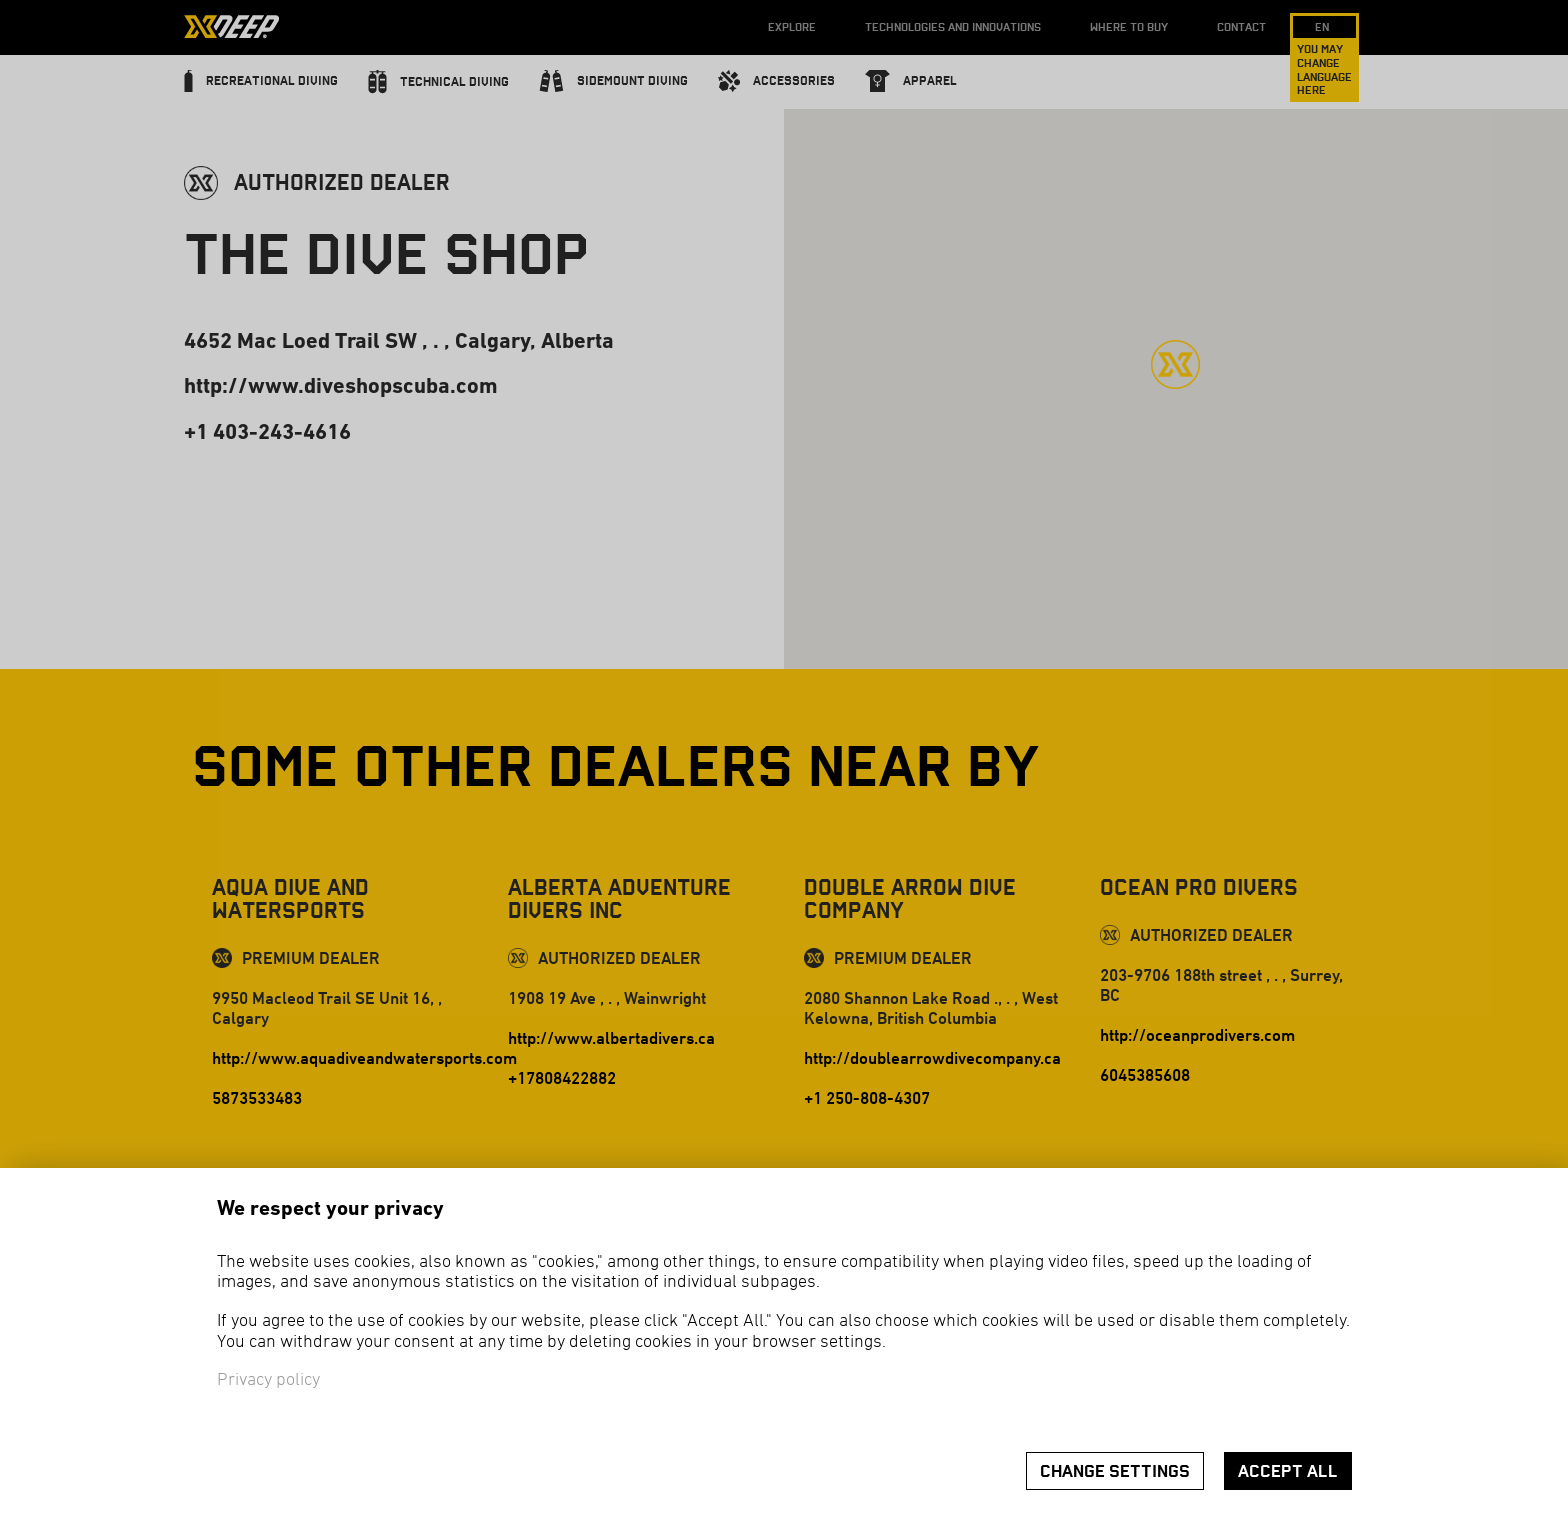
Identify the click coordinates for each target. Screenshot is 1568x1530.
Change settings (1115, 1471)
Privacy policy (268, 1380)
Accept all (1288, 1471)
